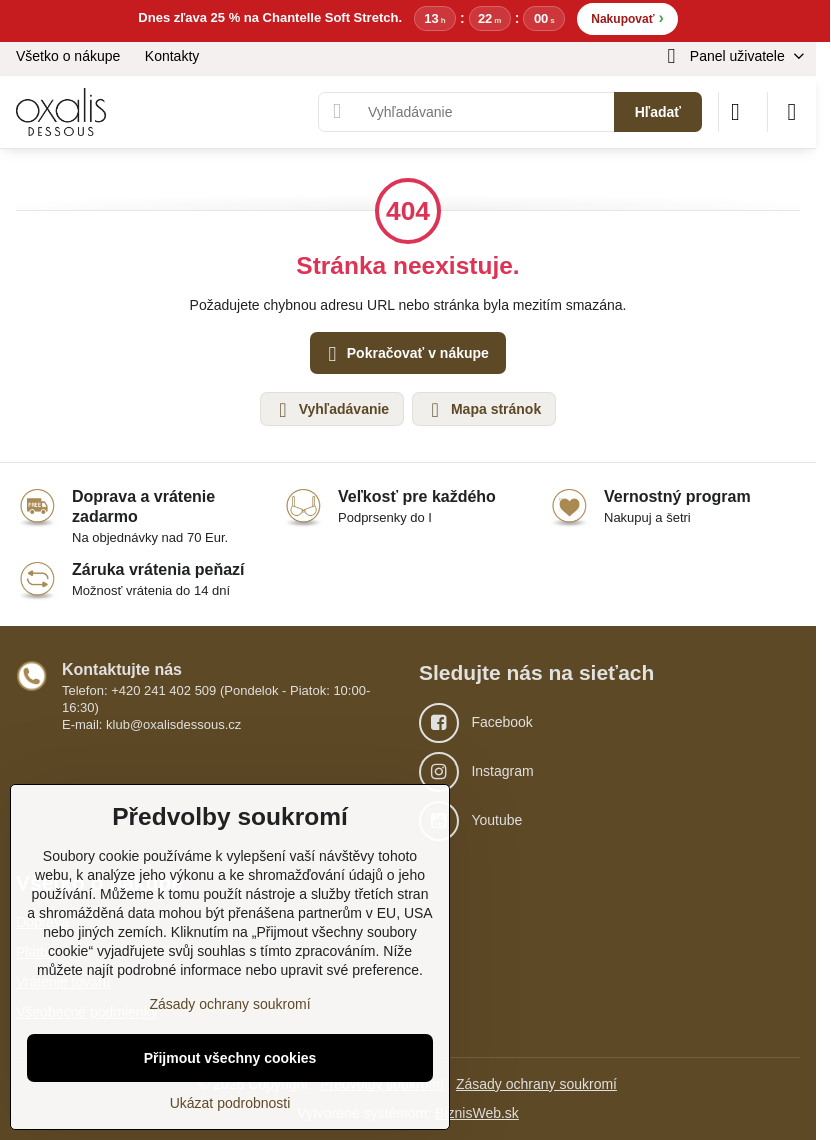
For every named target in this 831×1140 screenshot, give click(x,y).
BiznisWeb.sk (477, 1113)
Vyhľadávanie (331, 410)
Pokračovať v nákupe (405, 354)
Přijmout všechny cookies (230, 1058)
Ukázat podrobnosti (230, 1103)
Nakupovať (627, 17)
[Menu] (792, 112)
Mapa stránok (483, 410)
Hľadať (658, 112)
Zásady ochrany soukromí (536, 1084)
